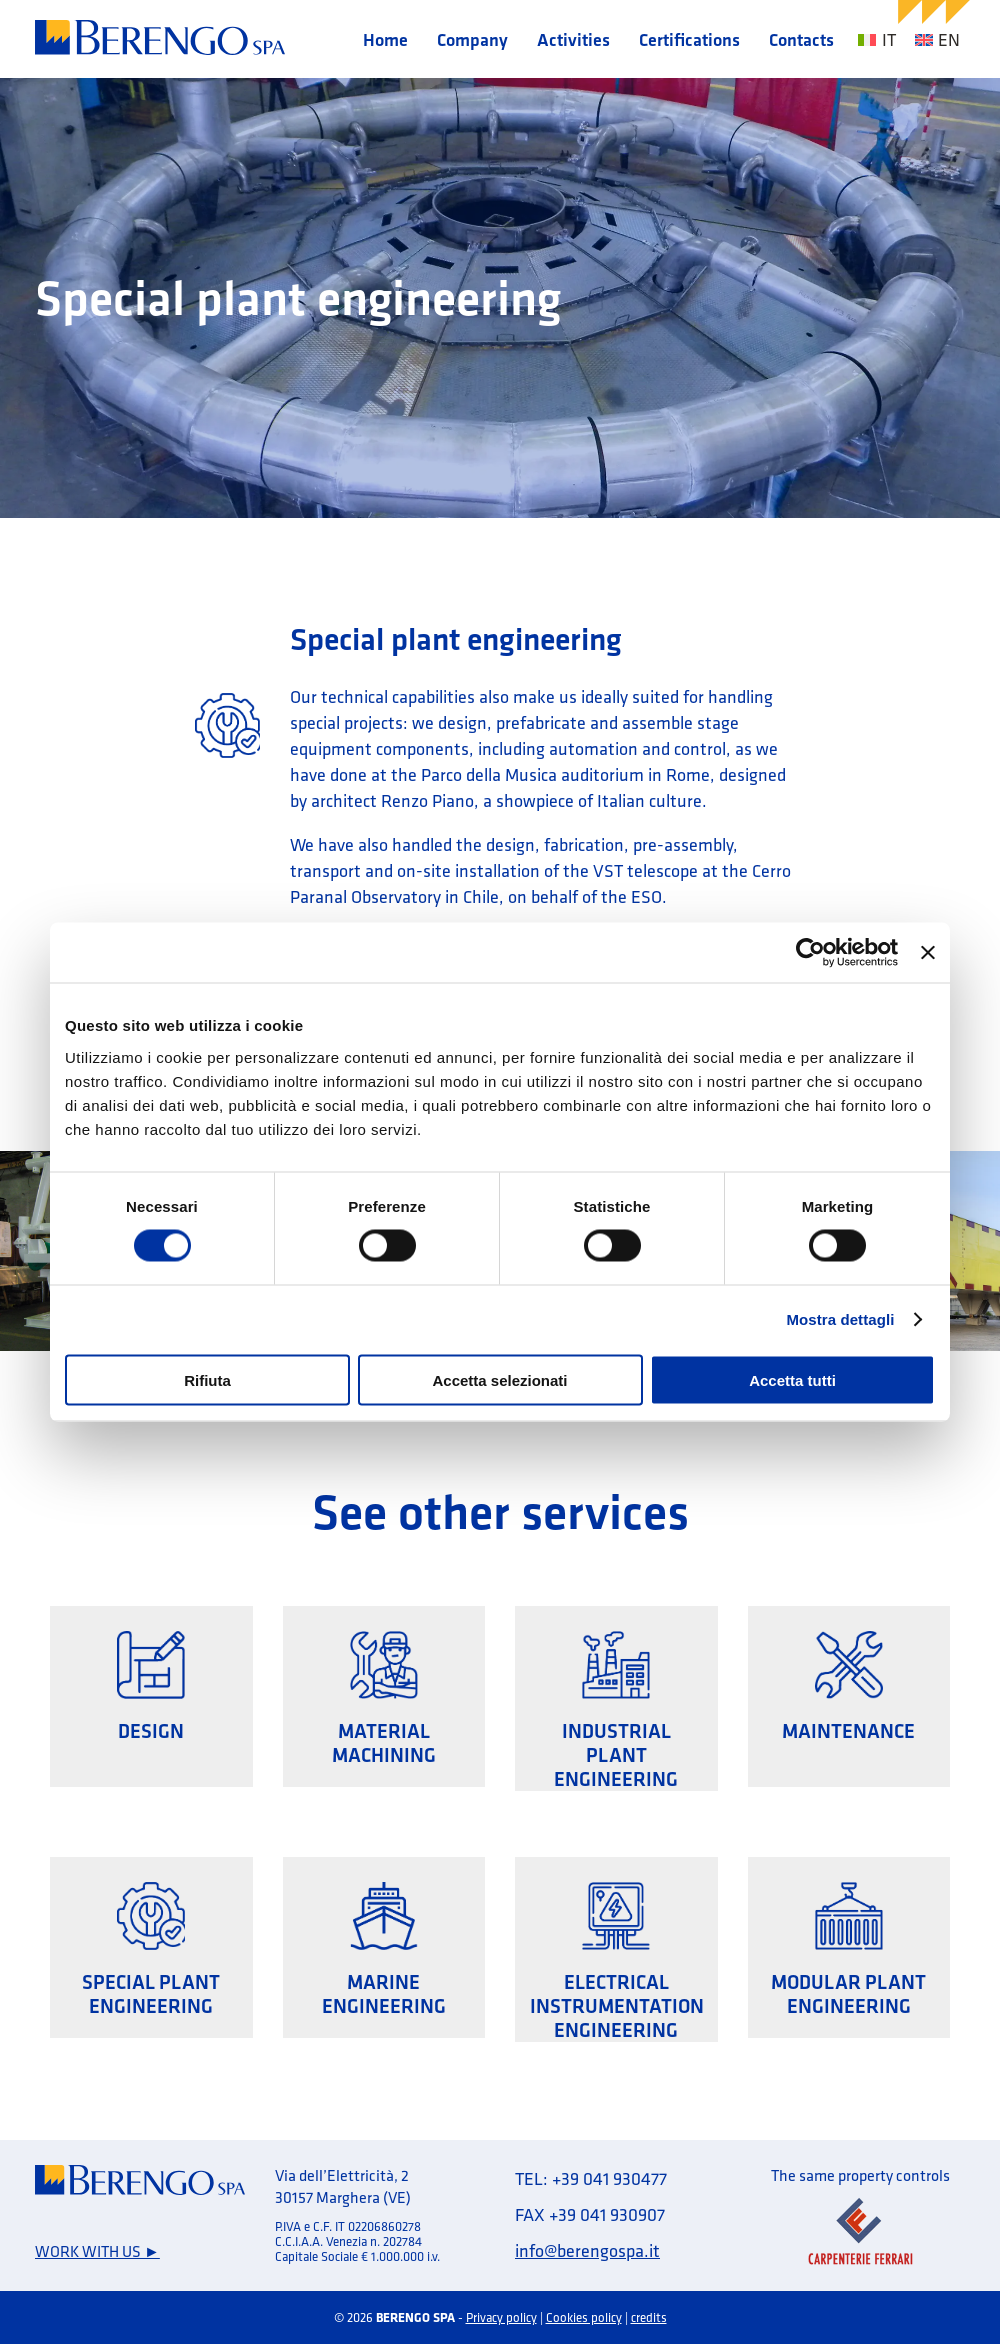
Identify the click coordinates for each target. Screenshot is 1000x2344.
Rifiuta (207, 1379)
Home (385, 39)
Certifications (689, 39)
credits (649, 2317)
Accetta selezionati (499, 1379)
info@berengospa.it (587, 2250)
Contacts (801, 39)
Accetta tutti (792, 1379)
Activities (573, 39)
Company (472, 39)
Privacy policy (501, 2317)
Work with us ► (97, 2252)
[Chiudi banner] (928, 953)
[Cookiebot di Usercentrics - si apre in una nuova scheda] (810, 953)
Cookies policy (584, 2317)
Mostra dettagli (840, 1319)
